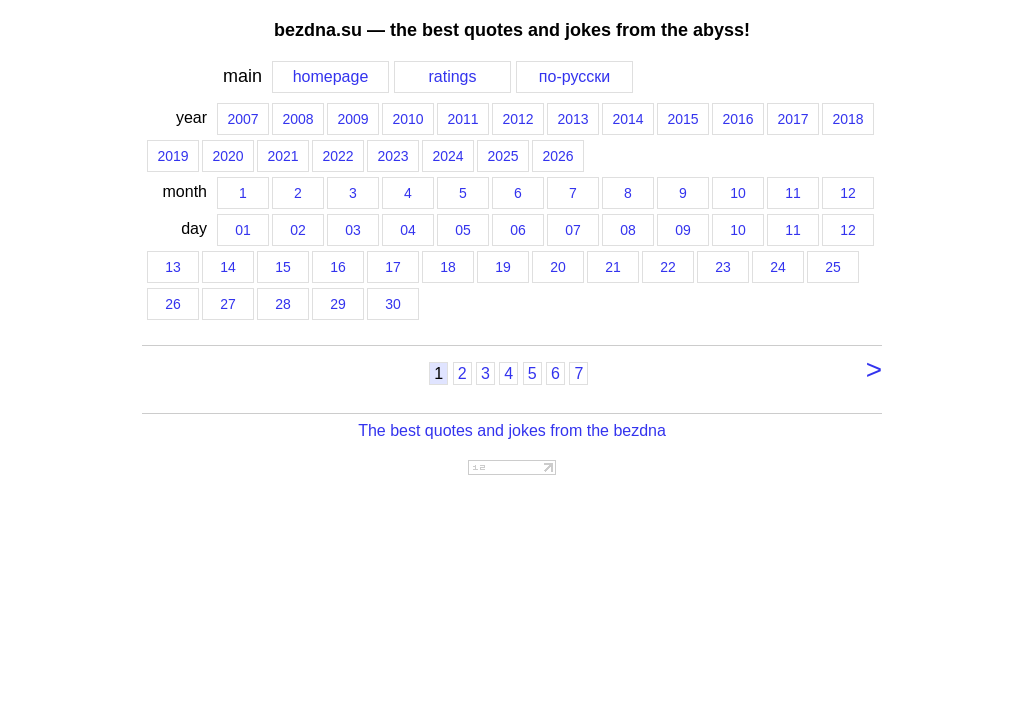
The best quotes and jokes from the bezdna (512, 430)
